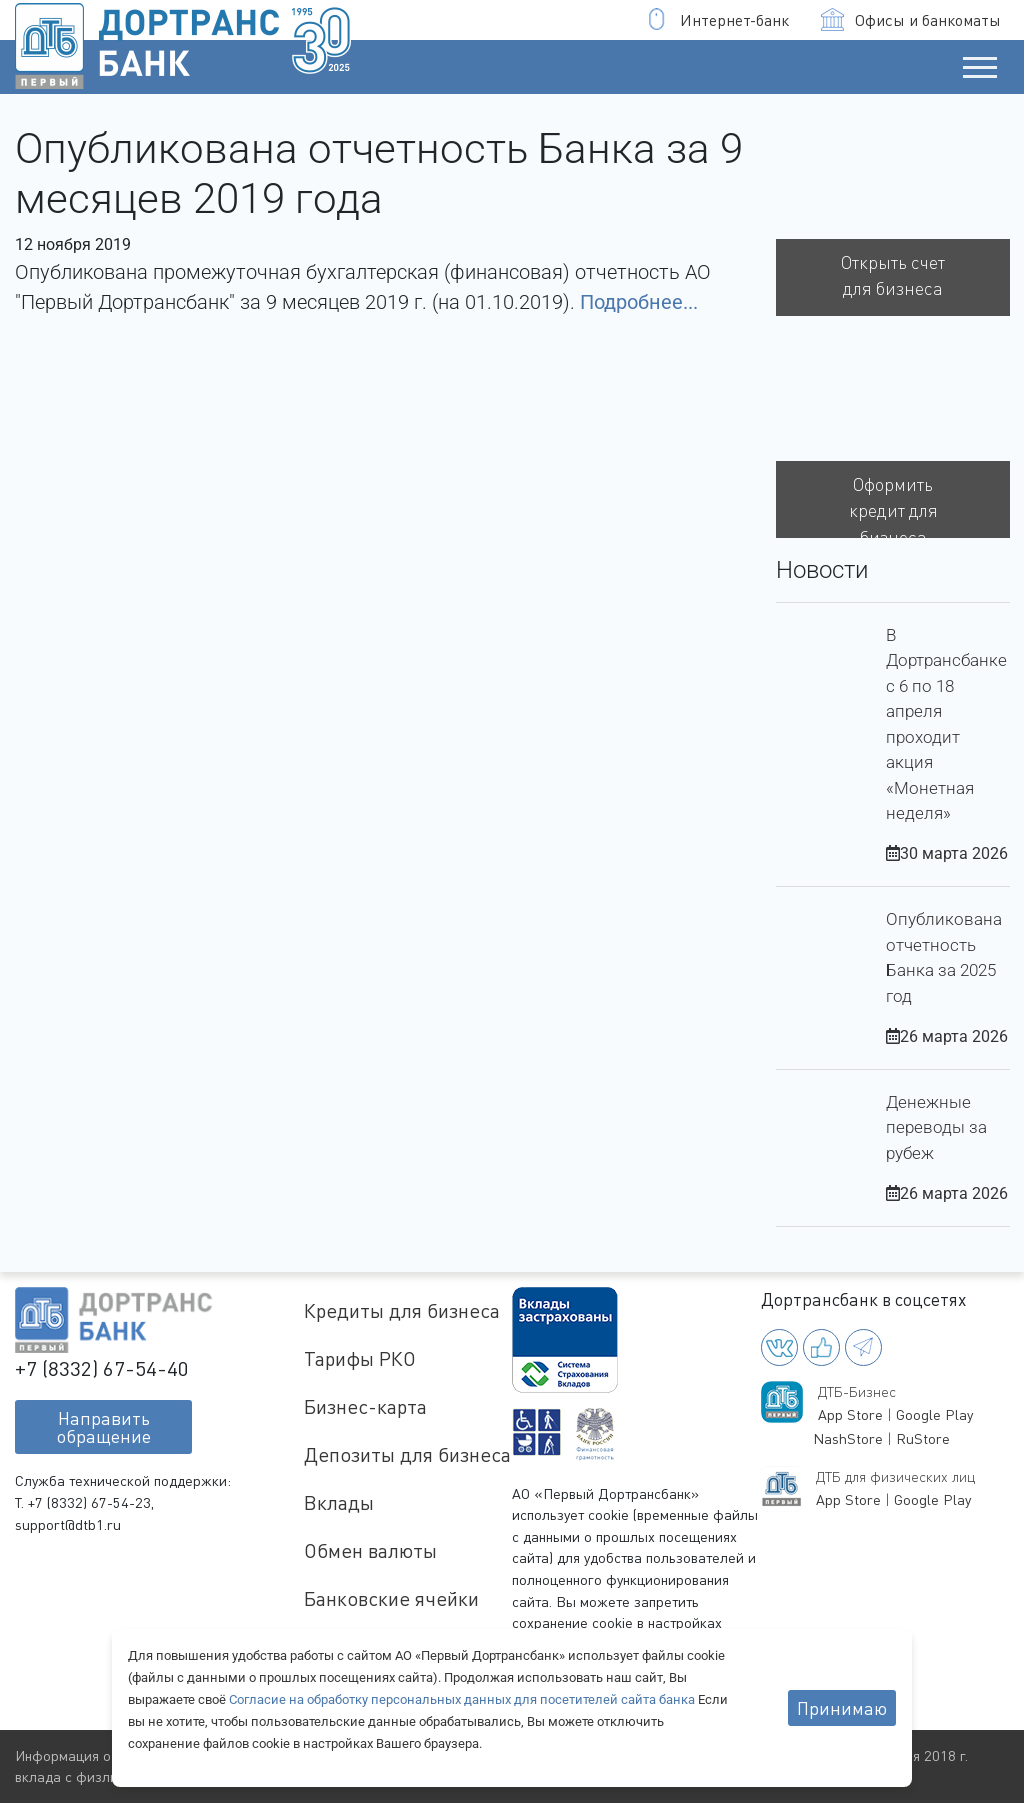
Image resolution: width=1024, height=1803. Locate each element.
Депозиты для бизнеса (407, 1454)
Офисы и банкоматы (911, 19)
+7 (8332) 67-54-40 (102, 1368)
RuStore (923, 1438)
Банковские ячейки (391, 1598)
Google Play (934, 1414)
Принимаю (842, 1708)
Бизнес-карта (365, 1406)
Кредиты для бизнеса (402, 1310)
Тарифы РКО (360, 1358)
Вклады (339, 1502)
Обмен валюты (370, 1550)
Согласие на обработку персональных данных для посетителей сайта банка (463, 1699)
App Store (850, 1414)
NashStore (848, 1438)
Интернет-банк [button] (717, 19)
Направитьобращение (104, 1427)
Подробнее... (639, 302)
